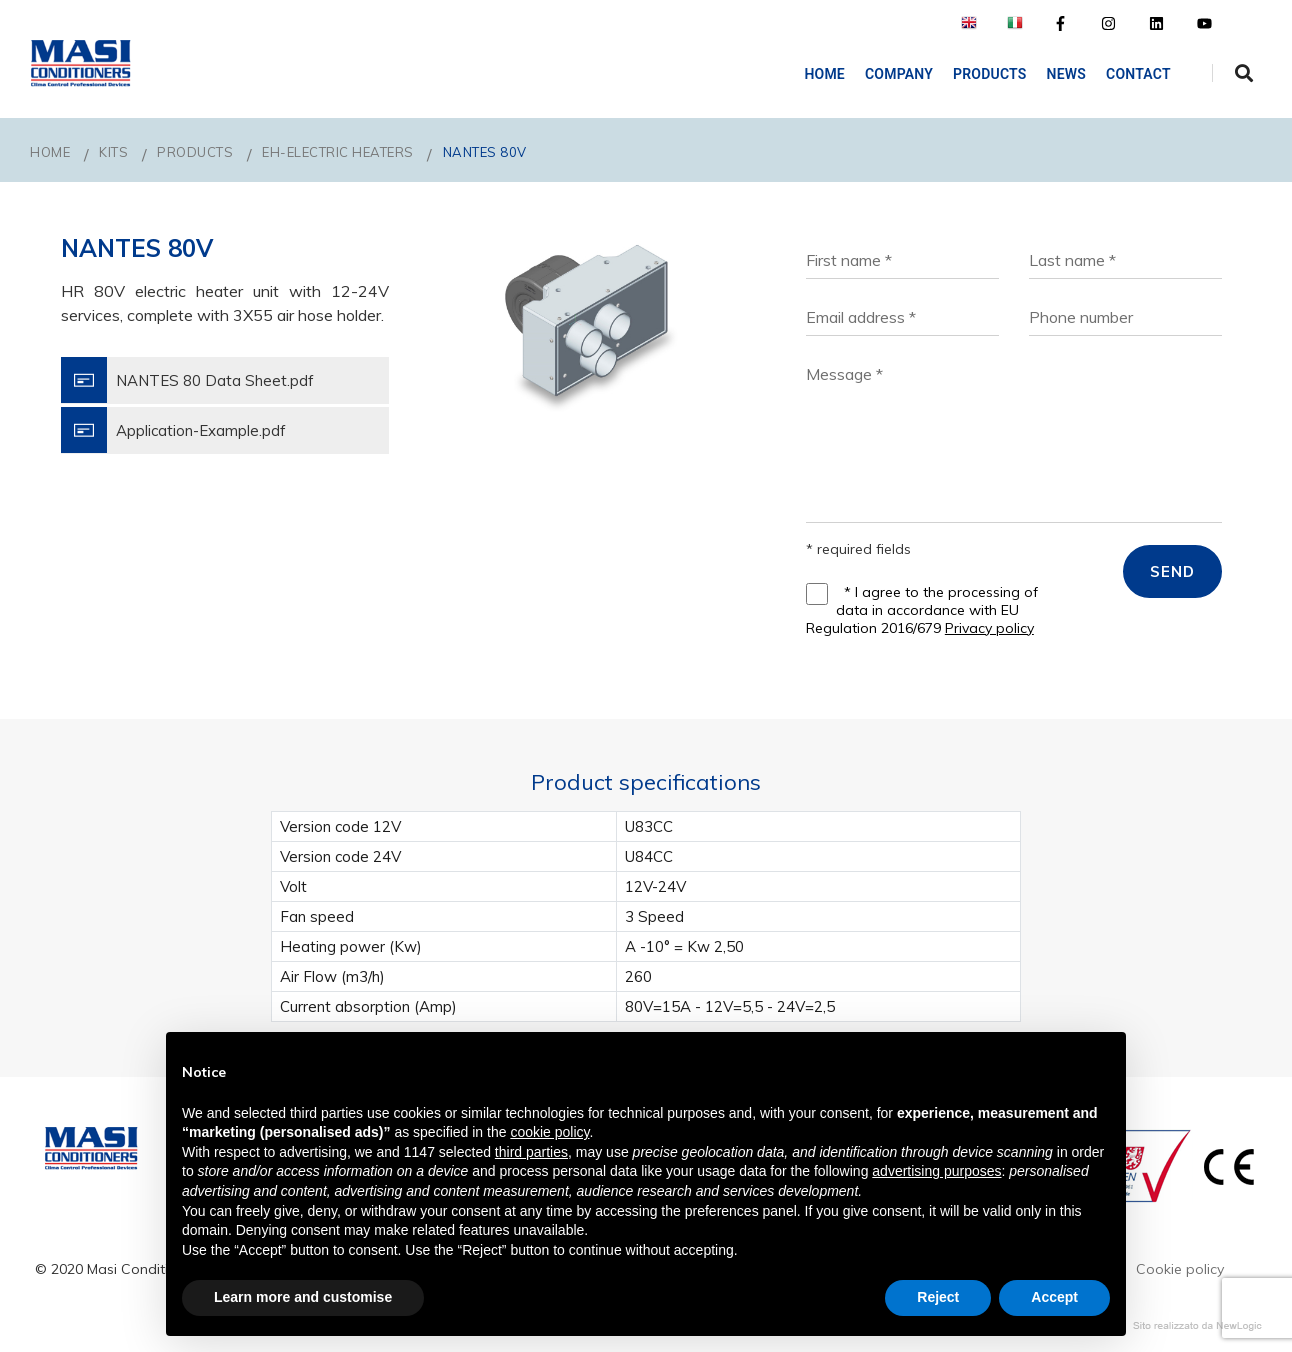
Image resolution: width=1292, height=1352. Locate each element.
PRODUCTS (195, 152)
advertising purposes (936, 1171)
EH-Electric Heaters (338, 152)
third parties (531, 1152)
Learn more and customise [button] (303, 1297)
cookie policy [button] (549, 1132)
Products (984, 74)
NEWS (1060, 74)
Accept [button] (1054, 1297)
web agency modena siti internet (1197, 1326)
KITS (113, 152)
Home (819, 74)
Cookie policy (1180, 1269)
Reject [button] (938, 1297)
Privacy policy (989, 628)
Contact (1132, 74)
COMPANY (893, 74)
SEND (1172, 571)
